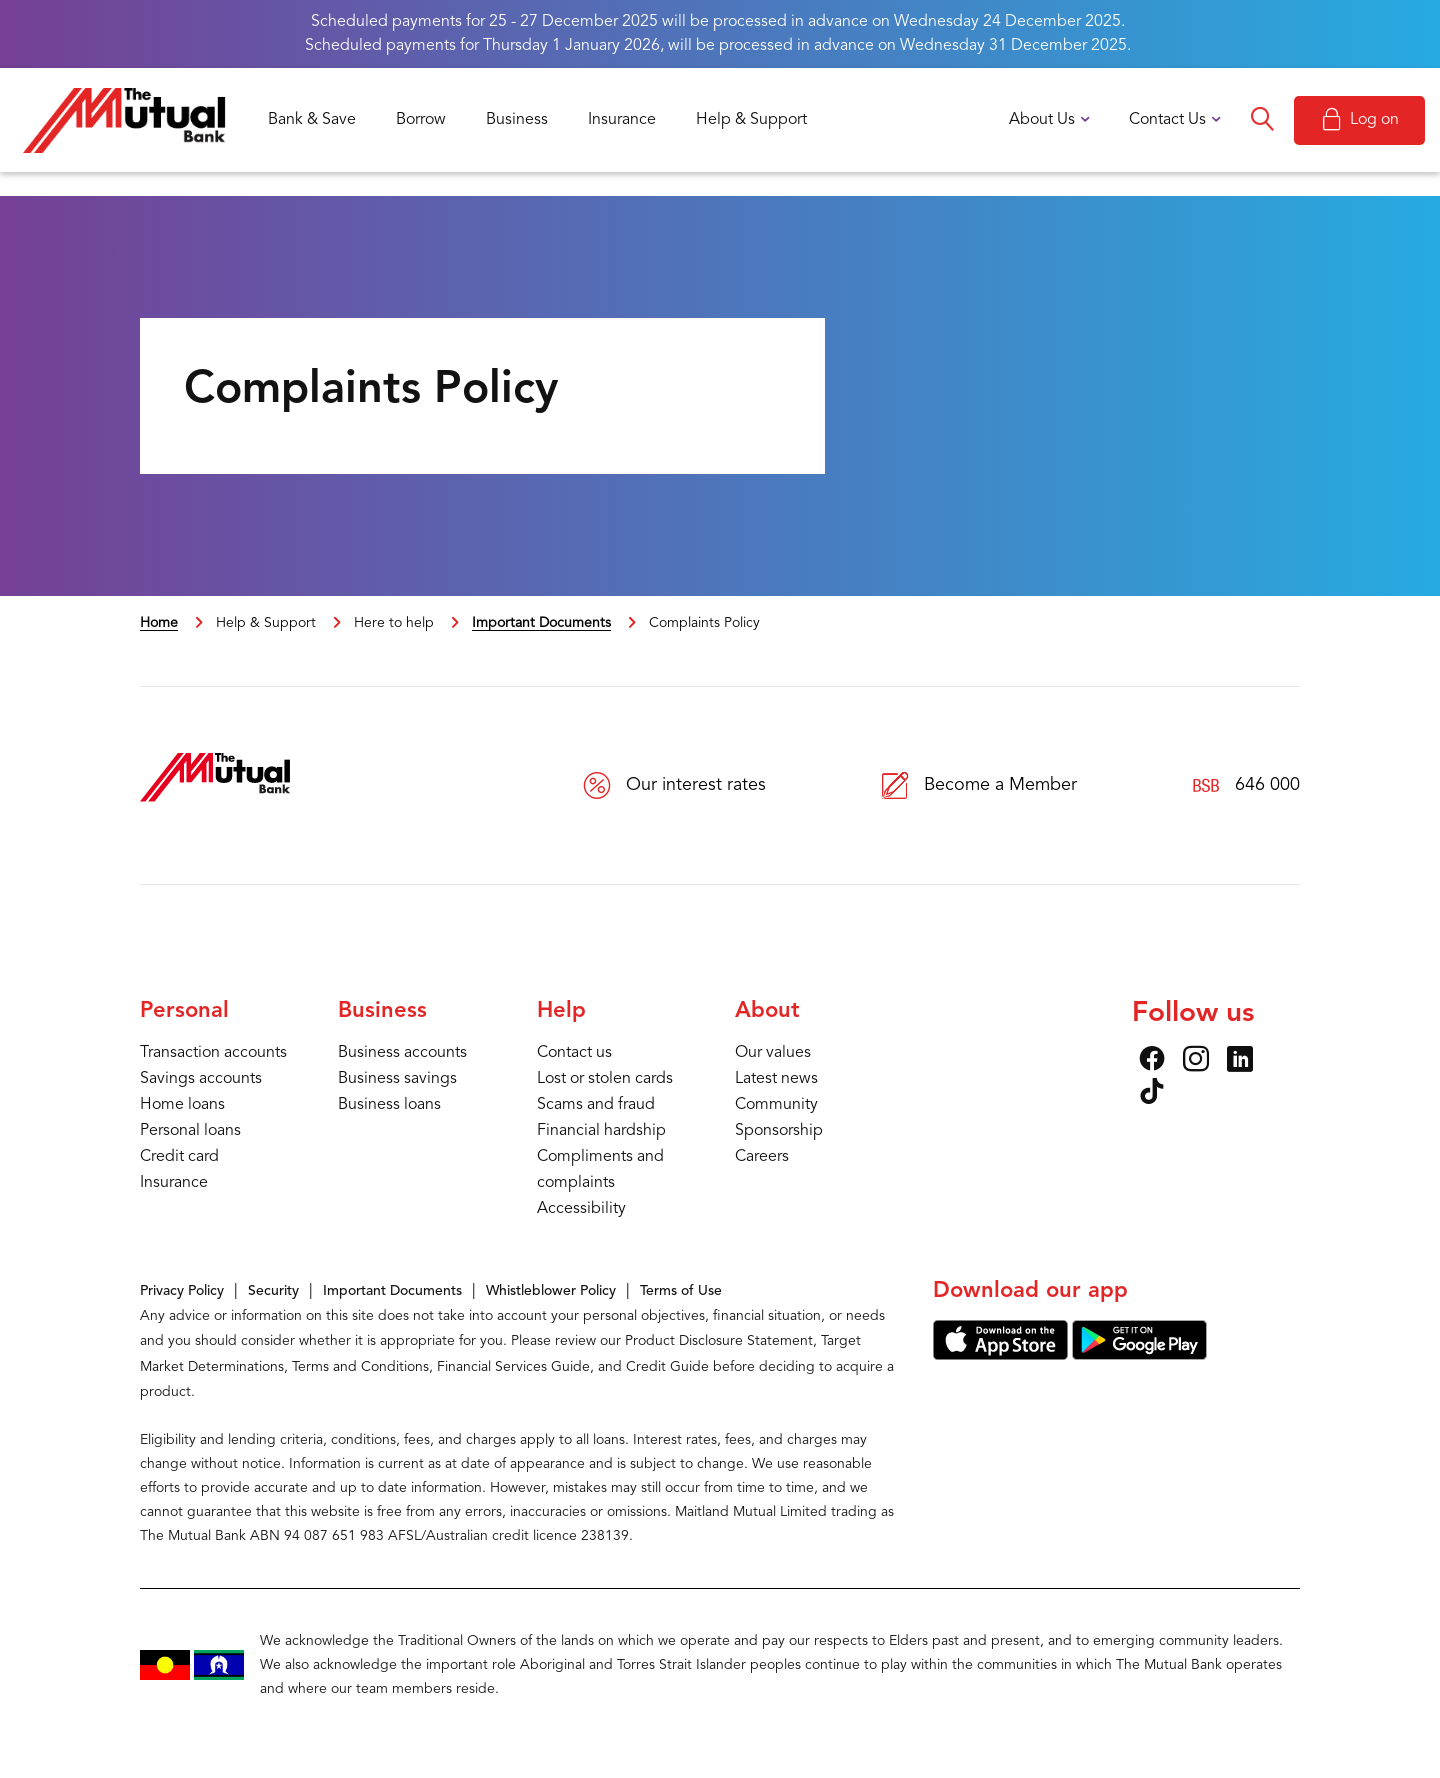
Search (1262, 120)
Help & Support (751, 120)
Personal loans (190, 1131)
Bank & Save (312, 120)
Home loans (182, 1105)
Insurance (622, 120)
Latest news (776, 1079)
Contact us (574, 1053)
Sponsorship (779, 1131)
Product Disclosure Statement (719, 1341)
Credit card (179, 1157)
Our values (773, 1053)
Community (776, 1105)
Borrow (421, 120)
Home (159, 623)
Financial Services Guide (513, 1367)
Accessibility (581, 1209)
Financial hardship (601, 1131)
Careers (762, 1157)
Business (517, 120)
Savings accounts (201, 1079)
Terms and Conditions (360, 1367)
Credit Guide (667, 1367)
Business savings (397, 1079)
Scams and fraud (596, 1105)
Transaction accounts (213, 1053)
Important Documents (541, 623)
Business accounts (402, 1053)
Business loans (389, 1105)
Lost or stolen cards (605, 1079)
